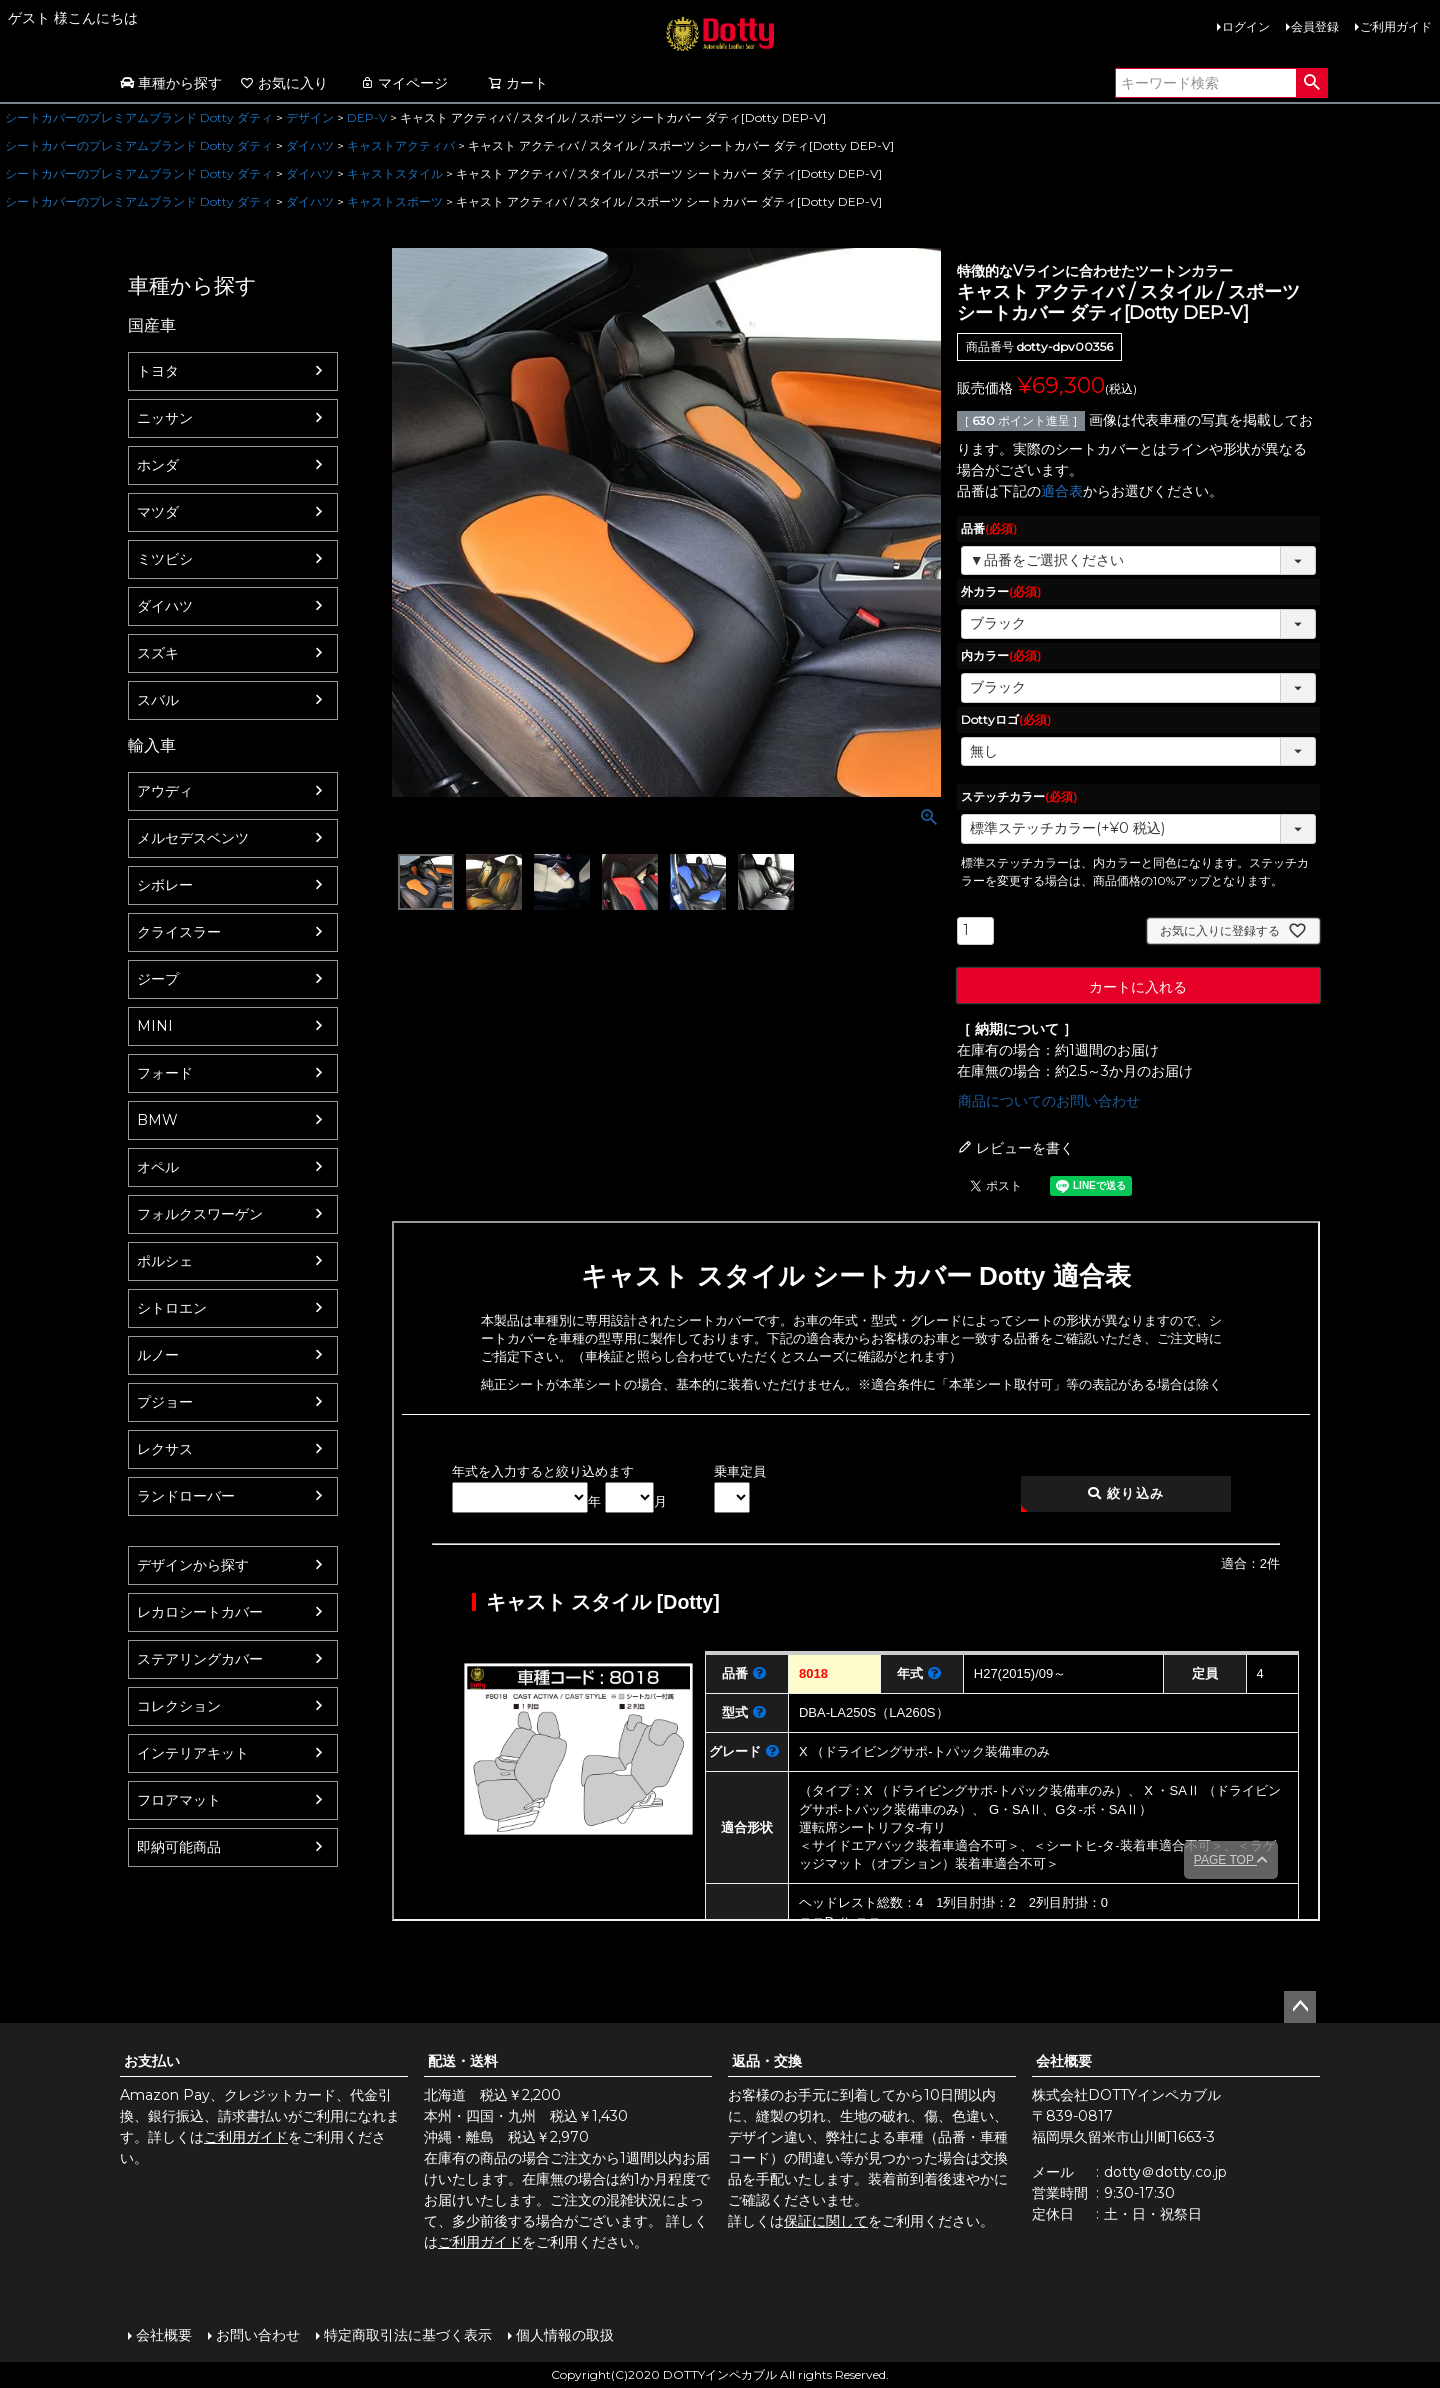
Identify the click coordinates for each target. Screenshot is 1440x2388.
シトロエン (172, 1308)
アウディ (165, 791)
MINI (155, 1026)
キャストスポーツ (395, 201)
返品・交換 (767, 2061)
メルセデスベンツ (193, 838)
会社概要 (1064, 2061)
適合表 (1062, 491)
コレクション (179, 1706)
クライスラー (179, 932)
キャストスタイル (395, 173)
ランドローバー (186, 1496)
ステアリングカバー (200, 1659)
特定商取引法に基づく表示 (408, 2335)
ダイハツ (310, 145)
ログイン (1246, 26)
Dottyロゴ (1006, 719)
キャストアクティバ (401, 145)
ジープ (158, 979)
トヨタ (158, 371)
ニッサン (165, 418)
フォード (165, 1073)
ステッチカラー (1019, 796)
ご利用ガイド (1396, 26)
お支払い (152, 2061)
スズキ (158, 653)
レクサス (165, 1449)
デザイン (310, 117)
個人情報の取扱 (565, 2335)
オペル (158, 1167)
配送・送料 (463, 2061)
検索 (1311, 83)
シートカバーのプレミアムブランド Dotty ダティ (139, 117)
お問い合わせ (258, 2335)
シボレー (165, 885)
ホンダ (158, 465)
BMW (157, 1120)
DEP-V (367, 117)
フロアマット (179, 1800)
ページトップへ (1300, 2007)
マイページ (404, 83)
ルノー (158, 1355)
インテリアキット (193, 1753)
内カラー (1001, 655)
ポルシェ (165, 1261)
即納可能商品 (179, 1847)
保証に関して (826, 2221)
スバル (158, 700)
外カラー (1001, 591)
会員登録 (1315, 26)
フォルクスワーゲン (200, 1214)
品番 (989, 528)
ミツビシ (165, 559)
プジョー (165, 1402)
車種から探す (171, 83)
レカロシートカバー (200, 1612)
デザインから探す (193, 1565)
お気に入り (284, 83)
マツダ (158, 512)
